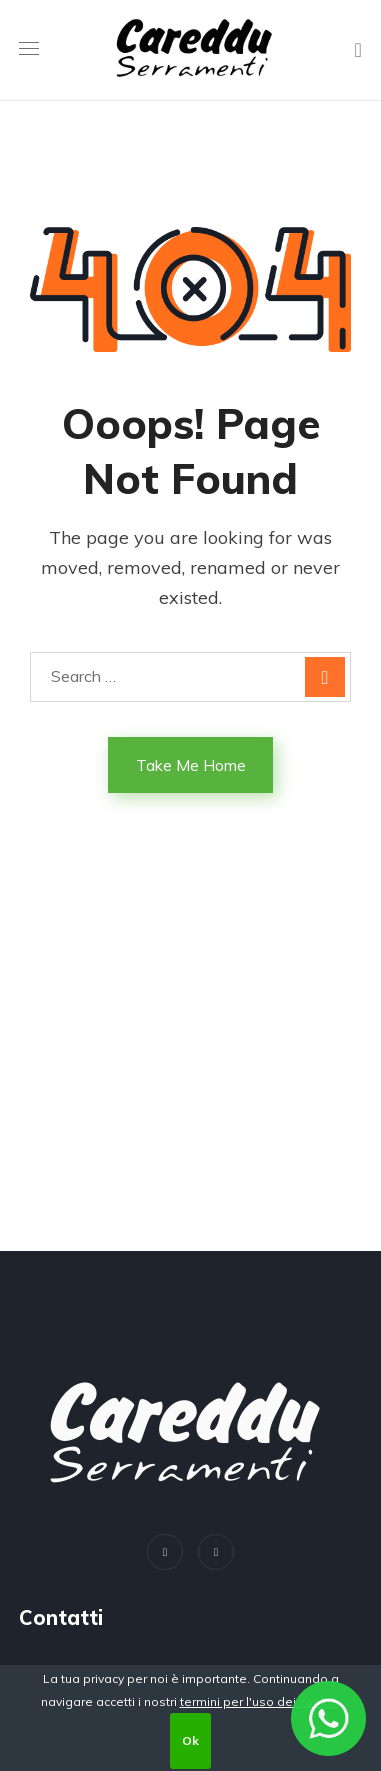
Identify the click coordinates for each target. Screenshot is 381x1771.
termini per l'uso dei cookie (259, 1701)
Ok (190, 1740)
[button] (358, 50)
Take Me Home (191, 765)
